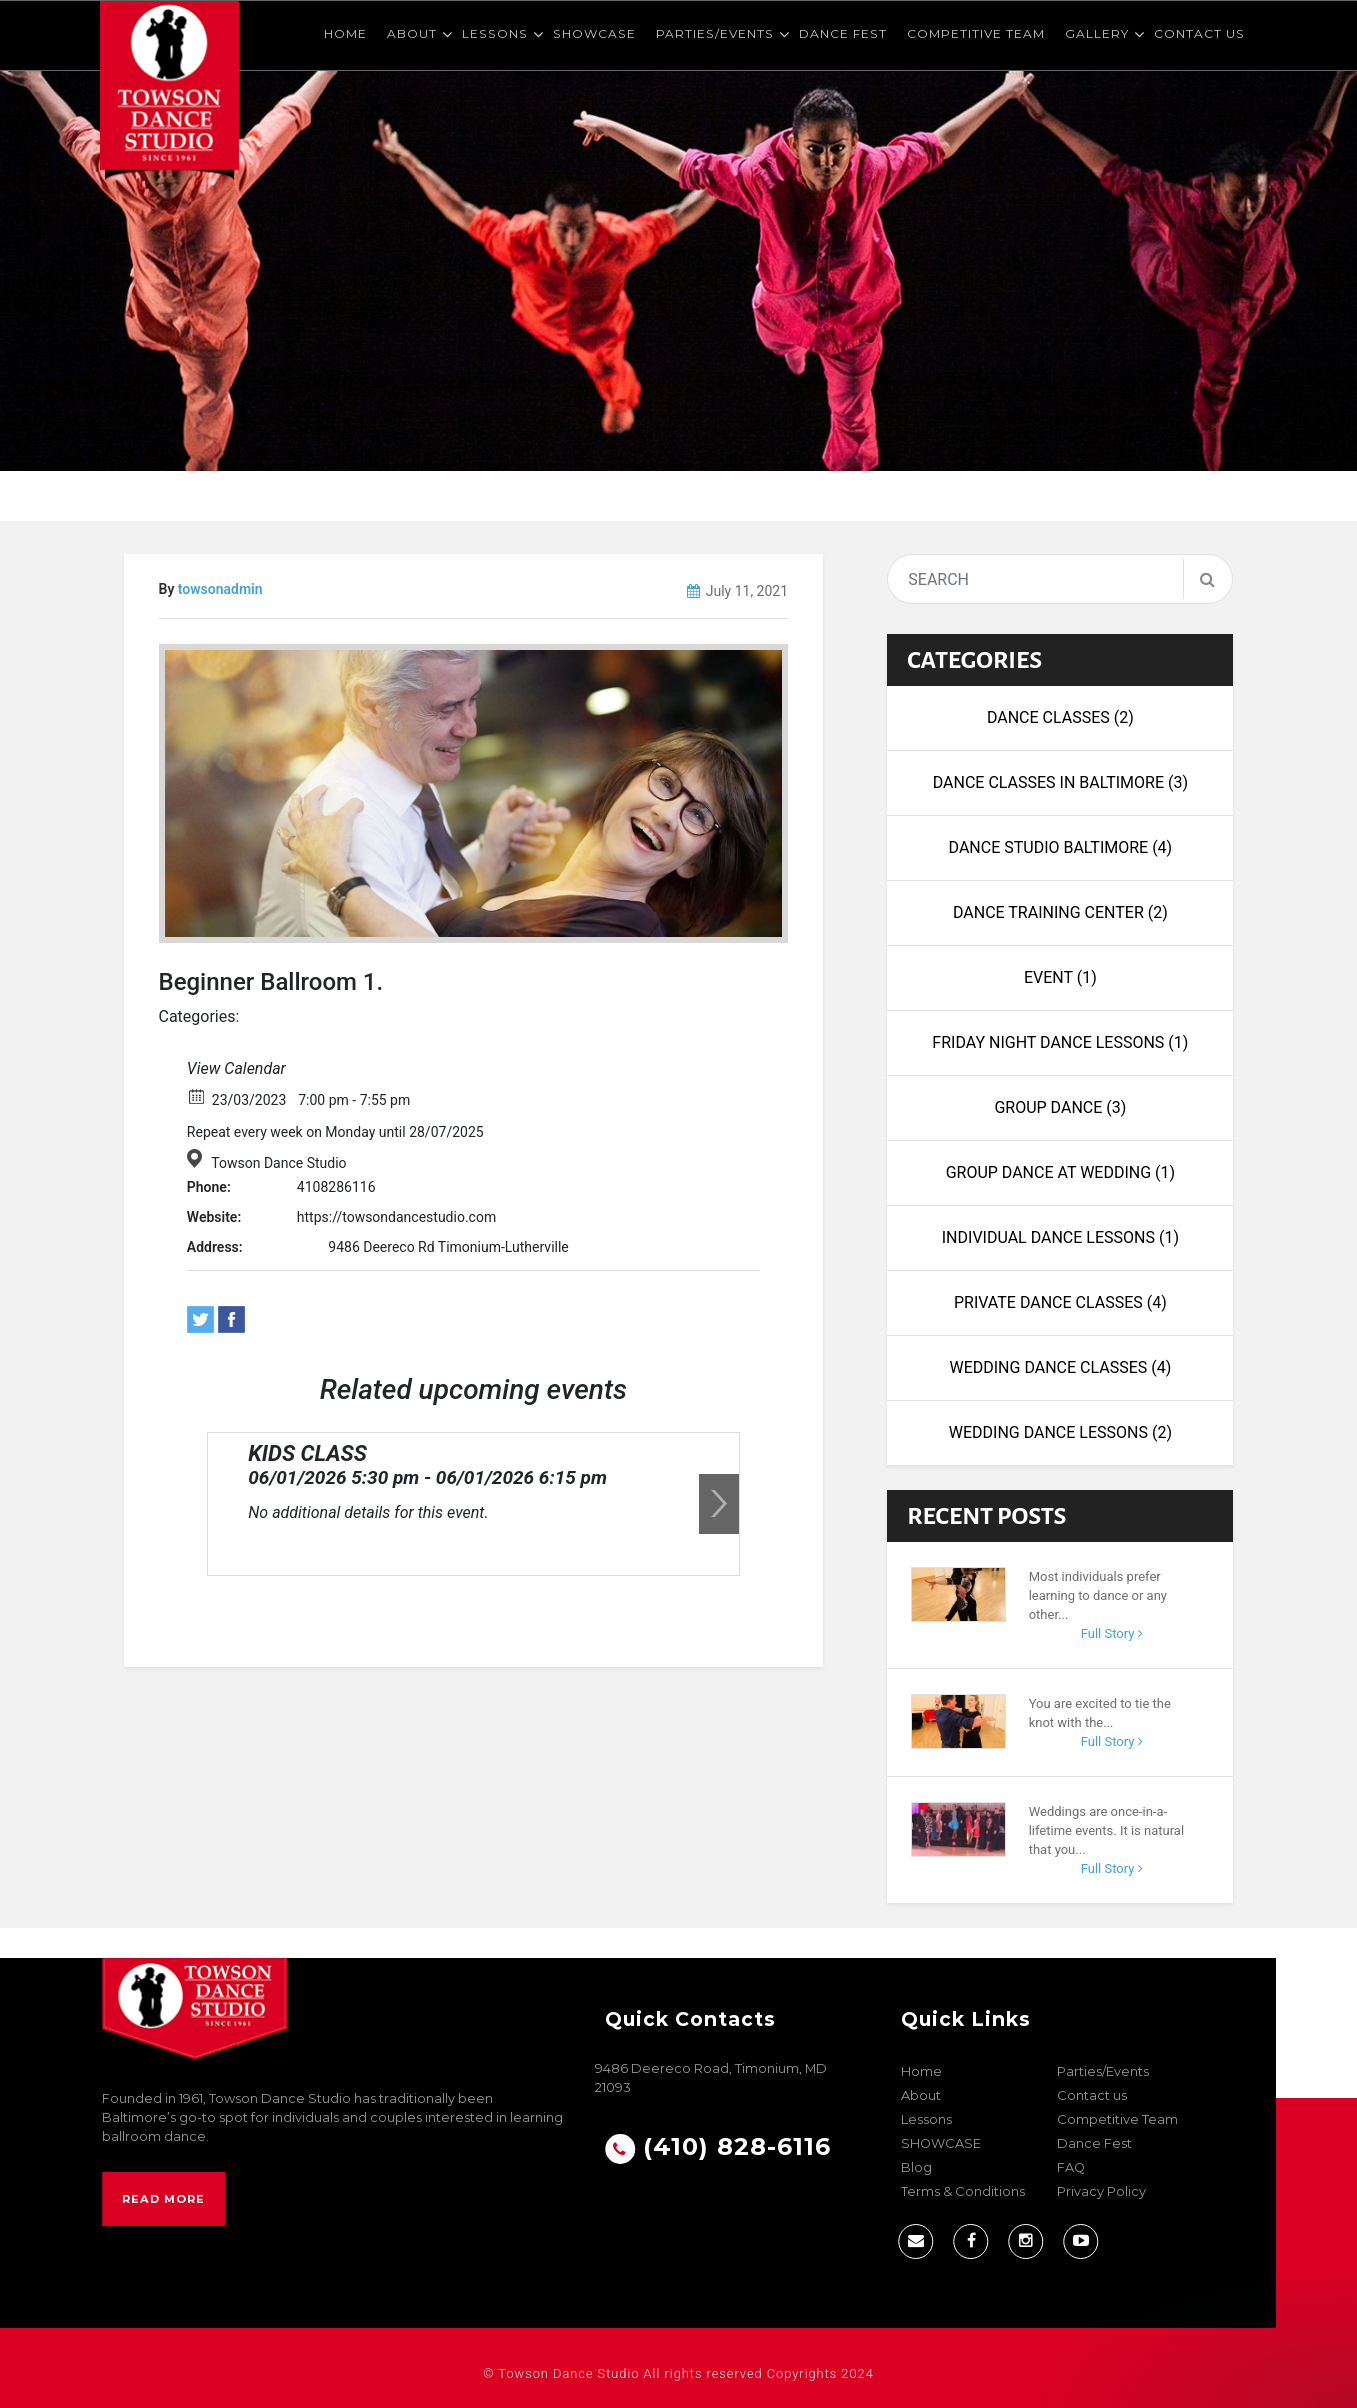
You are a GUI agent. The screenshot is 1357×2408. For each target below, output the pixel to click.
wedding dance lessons (1060, 1432)
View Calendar (236, 1068)
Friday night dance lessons (1060, 1042)
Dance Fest (843, 33)
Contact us (1199, 33)
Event (1060, 977)
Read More (163, 2199)
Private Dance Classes (1060, 1302)
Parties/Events (715, 33)
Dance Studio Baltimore (1061, 847)
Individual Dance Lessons (1060, 1237)
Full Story (1112, 1633)
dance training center (1060, 912)
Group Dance (1060, 1107)
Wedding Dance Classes (1060, 1367)
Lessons (495, 33)
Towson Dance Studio (278, 1163)
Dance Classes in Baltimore (1060, 782)
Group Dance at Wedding (1060, 1172)
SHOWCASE (594, 33)
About (412, 33)
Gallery (1097, 33)
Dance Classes (1060, 717)
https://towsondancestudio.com (396, 1217)
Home (345, 33)
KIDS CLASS (307, 1453)
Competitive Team (976, 33)
